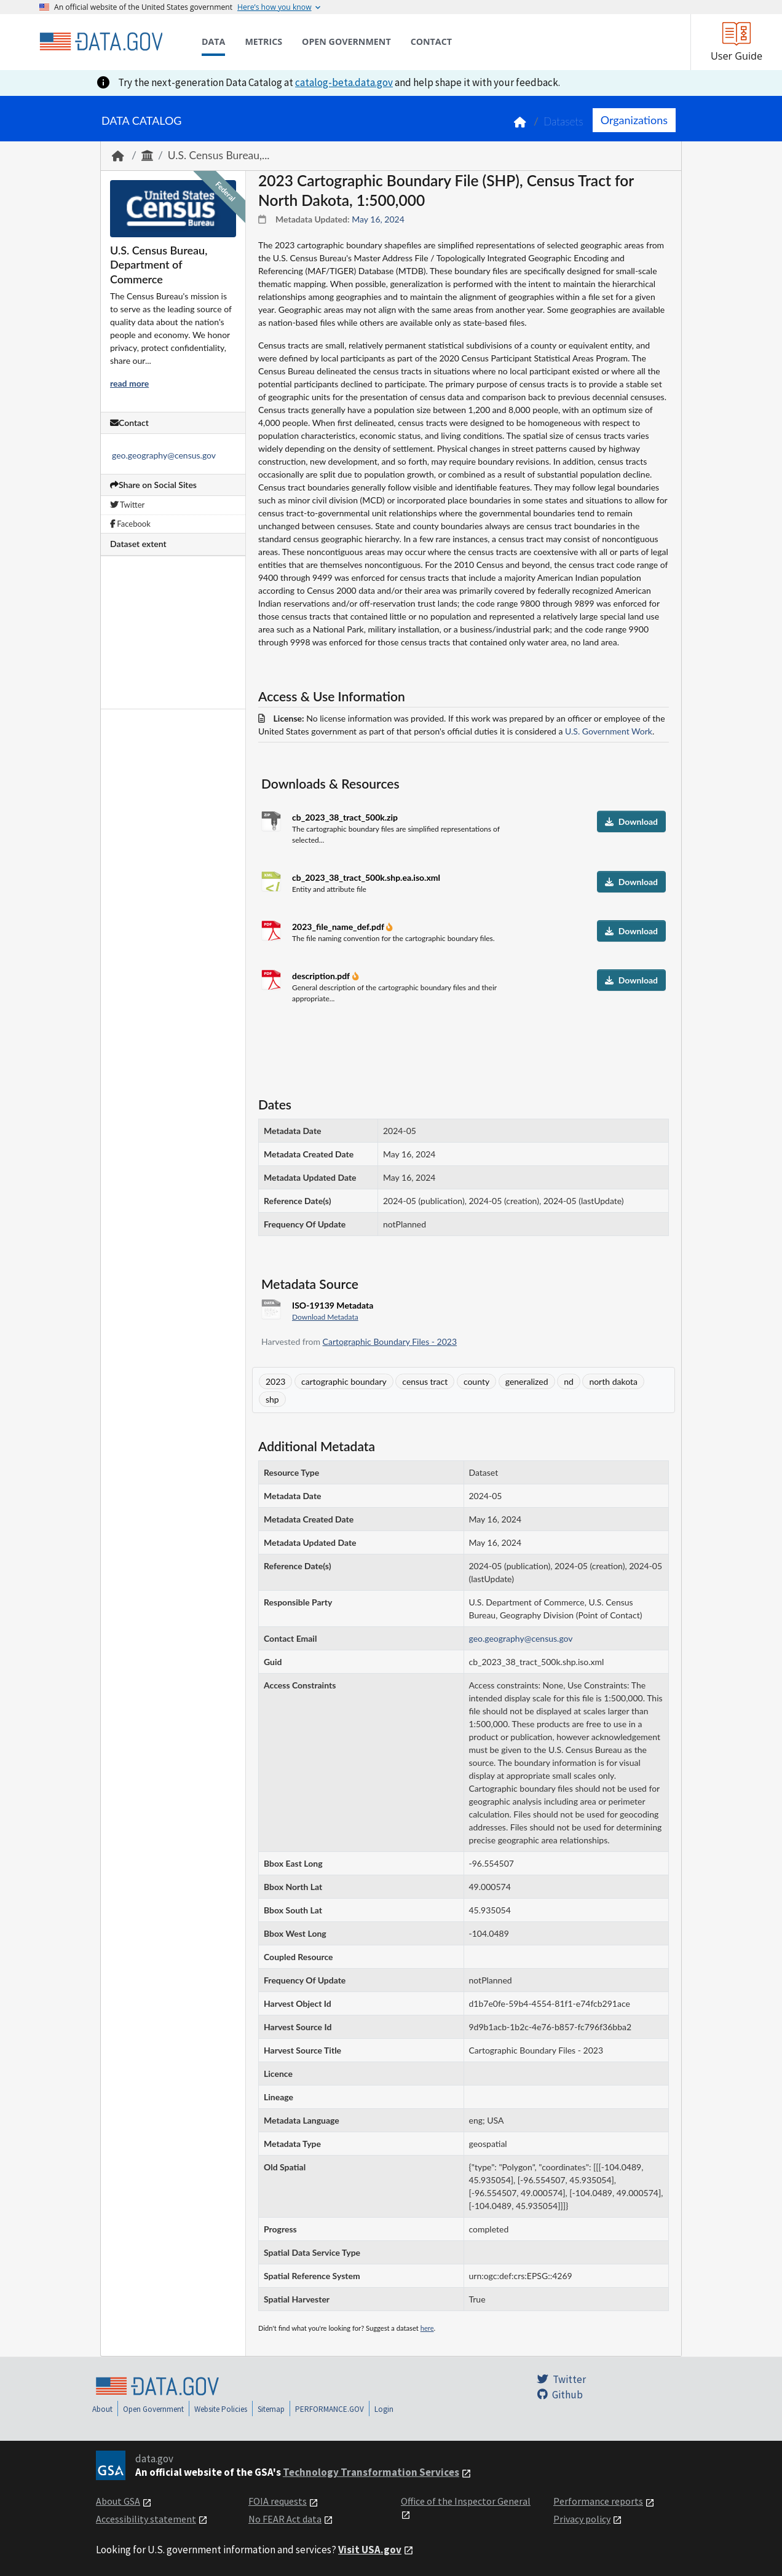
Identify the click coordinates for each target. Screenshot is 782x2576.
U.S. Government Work (608, 731)
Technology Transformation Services (371, 2472)
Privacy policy (581, 2519)
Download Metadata (325, 1316)
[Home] (100, 42)
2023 (275, 1381)
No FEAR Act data (285, 2519)
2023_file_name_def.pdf (339, 926)
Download (631, 821)
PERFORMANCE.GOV (329, 2409)
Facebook (130, 524)
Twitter (127, 505)
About (102, 2409)
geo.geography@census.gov (164, 455)
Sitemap (271, 2409)
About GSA (118, 2501)
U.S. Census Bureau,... (219, 155)
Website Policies (220, 2409)
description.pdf (322, 976)
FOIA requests (277, 2501)
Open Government (153, 2409)
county (476, 1381)
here (427, 2328)
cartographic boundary (344, 1381)
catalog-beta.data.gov (344, 82)
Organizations (634, 120)
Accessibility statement (146, 2519)
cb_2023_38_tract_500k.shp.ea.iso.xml (366, 877)
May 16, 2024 (378, 219)
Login (383, 2409)
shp (272, 1399)
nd (569, 1381)
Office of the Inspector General (466, 2501)
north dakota (613, 1381)
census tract (425, 1381)
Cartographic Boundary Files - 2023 (390, 1341)
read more (129, 383)
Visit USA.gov (369, 2549)
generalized (526, 1381)
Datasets (563, 121)
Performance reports (598, 2501)
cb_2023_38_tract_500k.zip (345, 817)
